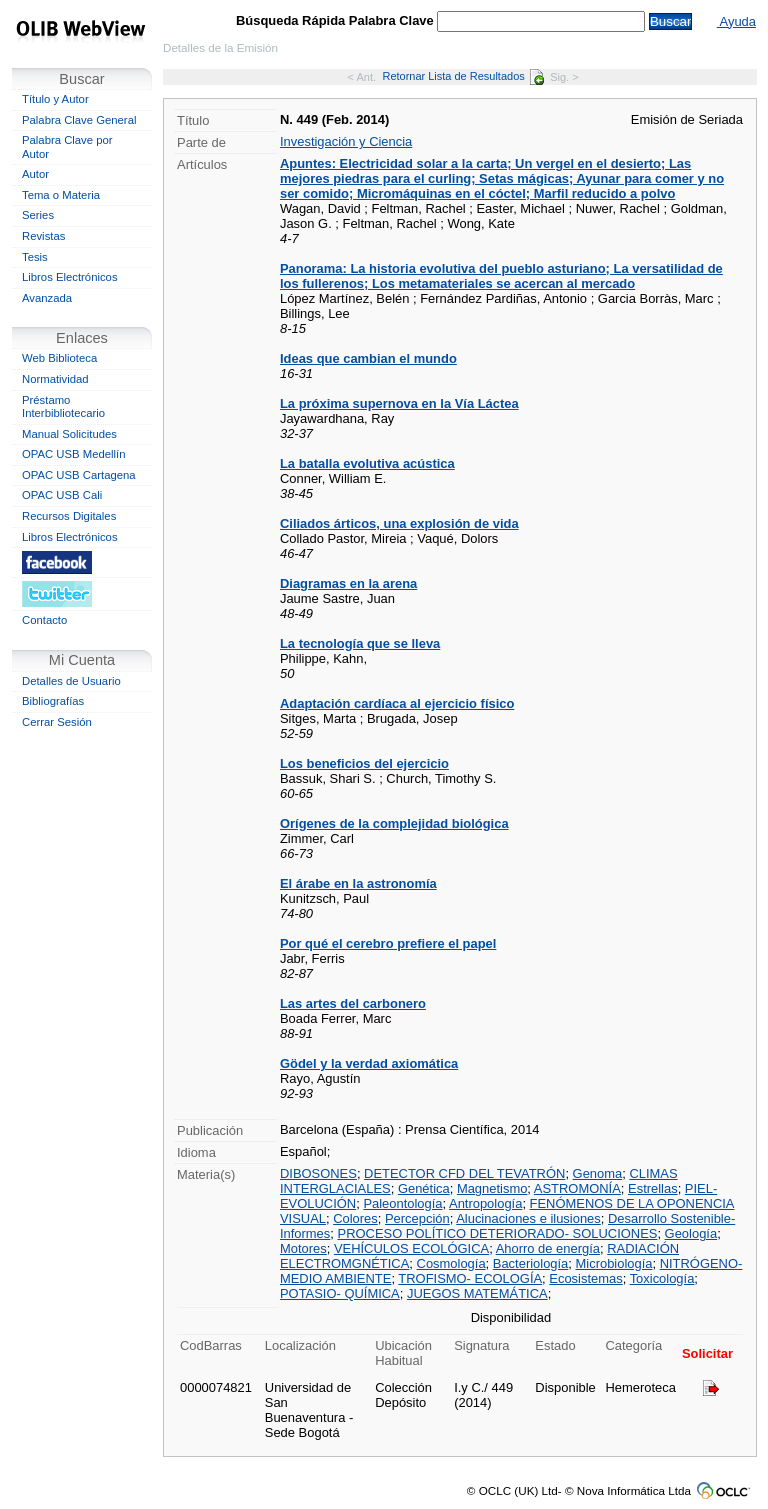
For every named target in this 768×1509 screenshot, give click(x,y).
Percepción (417, 1218)
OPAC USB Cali (62, 495)
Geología (691, 1233)
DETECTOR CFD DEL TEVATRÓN (464, 1173)
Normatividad (55, 379)
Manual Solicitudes (69, 434)
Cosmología (451, 1263)
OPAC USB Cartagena (79, 475)
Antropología (485, 1203)
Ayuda (736, 21)
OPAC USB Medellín (74, 454)
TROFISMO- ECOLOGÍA (470, 1278)
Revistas (43, 236)
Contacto (44, 620)
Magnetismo (492, 1188)
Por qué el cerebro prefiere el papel (388, 943)
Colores (355, 1218)
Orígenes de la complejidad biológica (394, 823)
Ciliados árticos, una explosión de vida (399, 523)
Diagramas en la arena (348, 583)
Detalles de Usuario (71, 681)
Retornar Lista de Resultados (462, 76)
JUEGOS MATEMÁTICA (477, 1293)
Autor (35, 174)
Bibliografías (53, 701)
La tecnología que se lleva (360, 643)
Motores (303, 1248)
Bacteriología (531, 1263)
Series (38, 215)
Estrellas (653, 1188)
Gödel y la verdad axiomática (369, 1063)
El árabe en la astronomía (358, 883)
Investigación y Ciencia (346, 141)
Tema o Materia (61, 195)
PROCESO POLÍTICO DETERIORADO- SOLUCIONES (498, 1233)
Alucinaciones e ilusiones (528, 1218)
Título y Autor (55, 99)
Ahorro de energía (548, 1248)
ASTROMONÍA (577, 1188)
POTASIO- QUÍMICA (340, 1293)
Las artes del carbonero (353, 1003)
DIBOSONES (318, 1173)
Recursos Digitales (69, 516)
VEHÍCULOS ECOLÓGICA (411, 1248)
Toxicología (662, 1278)
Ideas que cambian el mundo (368, 358)
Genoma (598, 1173)
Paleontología (402, 1203)
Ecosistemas (585, 1278)
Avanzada (47, 298)
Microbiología (614, 1263)
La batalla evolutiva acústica (367, 463)
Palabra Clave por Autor (67, 147)
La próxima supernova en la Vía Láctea (399, 403)
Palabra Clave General (79, 120)
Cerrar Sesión (57, 722)
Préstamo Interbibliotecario (63, 407)
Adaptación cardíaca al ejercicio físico (397, 703)
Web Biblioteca (59, 358)
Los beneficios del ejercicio (364, 763)
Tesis (35, 257)
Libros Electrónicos (70, 277)
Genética (424, 1188)
